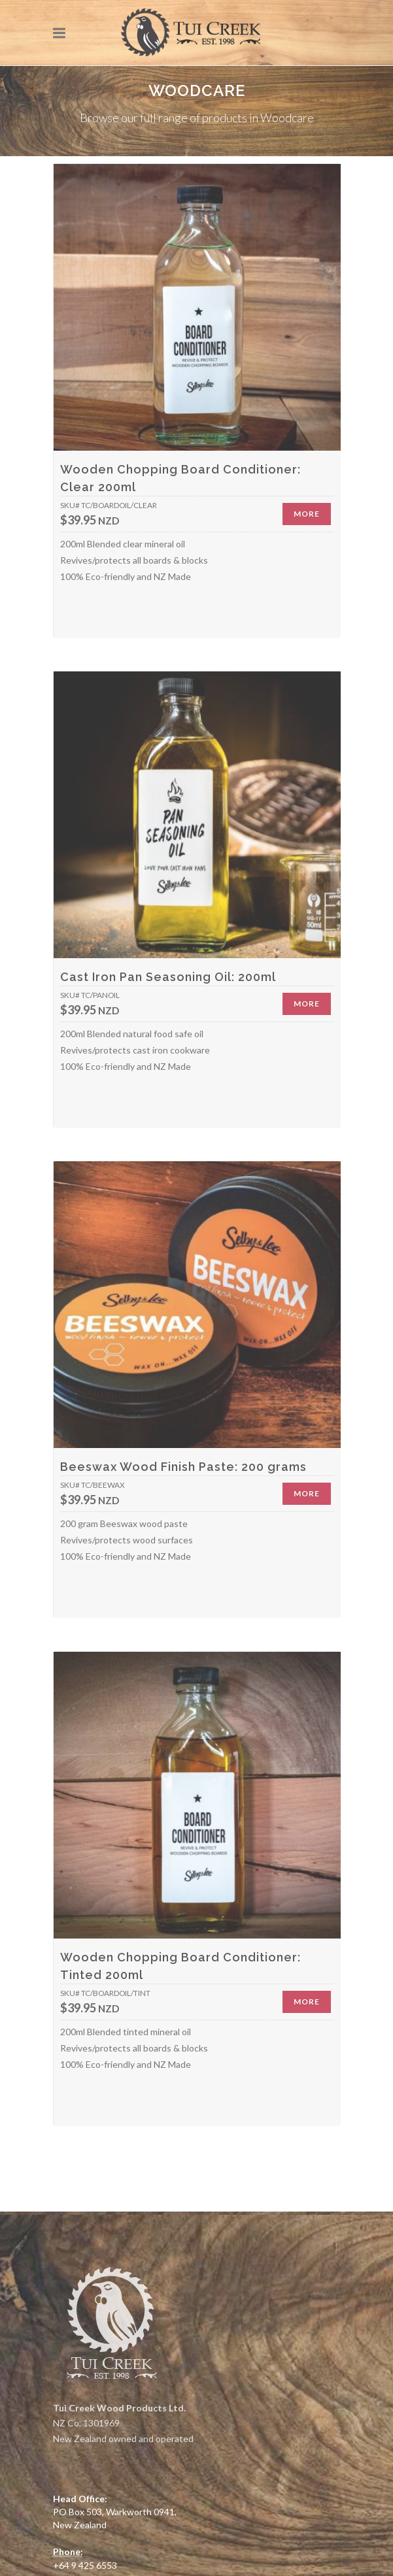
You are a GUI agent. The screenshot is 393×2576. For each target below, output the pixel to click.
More (307, 514)
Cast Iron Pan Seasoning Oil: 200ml (168, 977)
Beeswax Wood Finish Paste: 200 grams (183, 1466)
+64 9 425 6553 (85, 2565)
